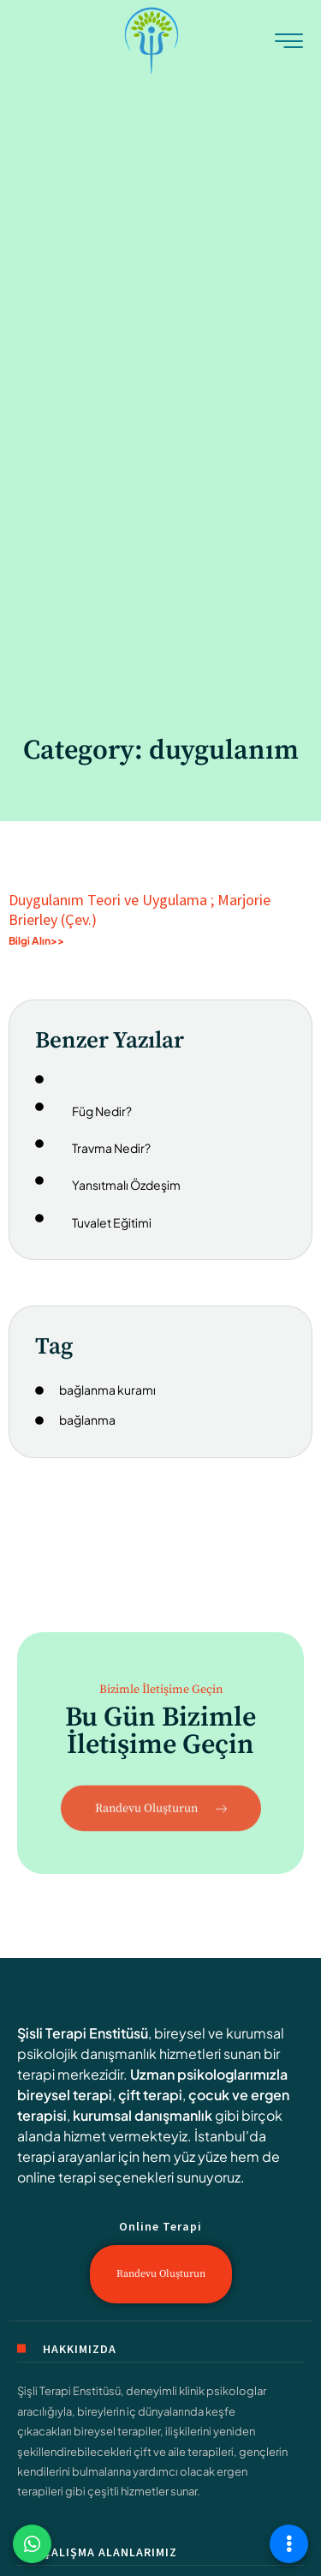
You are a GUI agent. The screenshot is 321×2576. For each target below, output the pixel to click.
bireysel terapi (64, 2095)
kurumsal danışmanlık (142, 2115)
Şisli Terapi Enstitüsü (82, 2033)
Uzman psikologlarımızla (209, 2074)
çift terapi (150, 2095)
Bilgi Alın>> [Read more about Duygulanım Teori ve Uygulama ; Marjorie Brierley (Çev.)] (36, 940)
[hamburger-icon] (289, 43)
